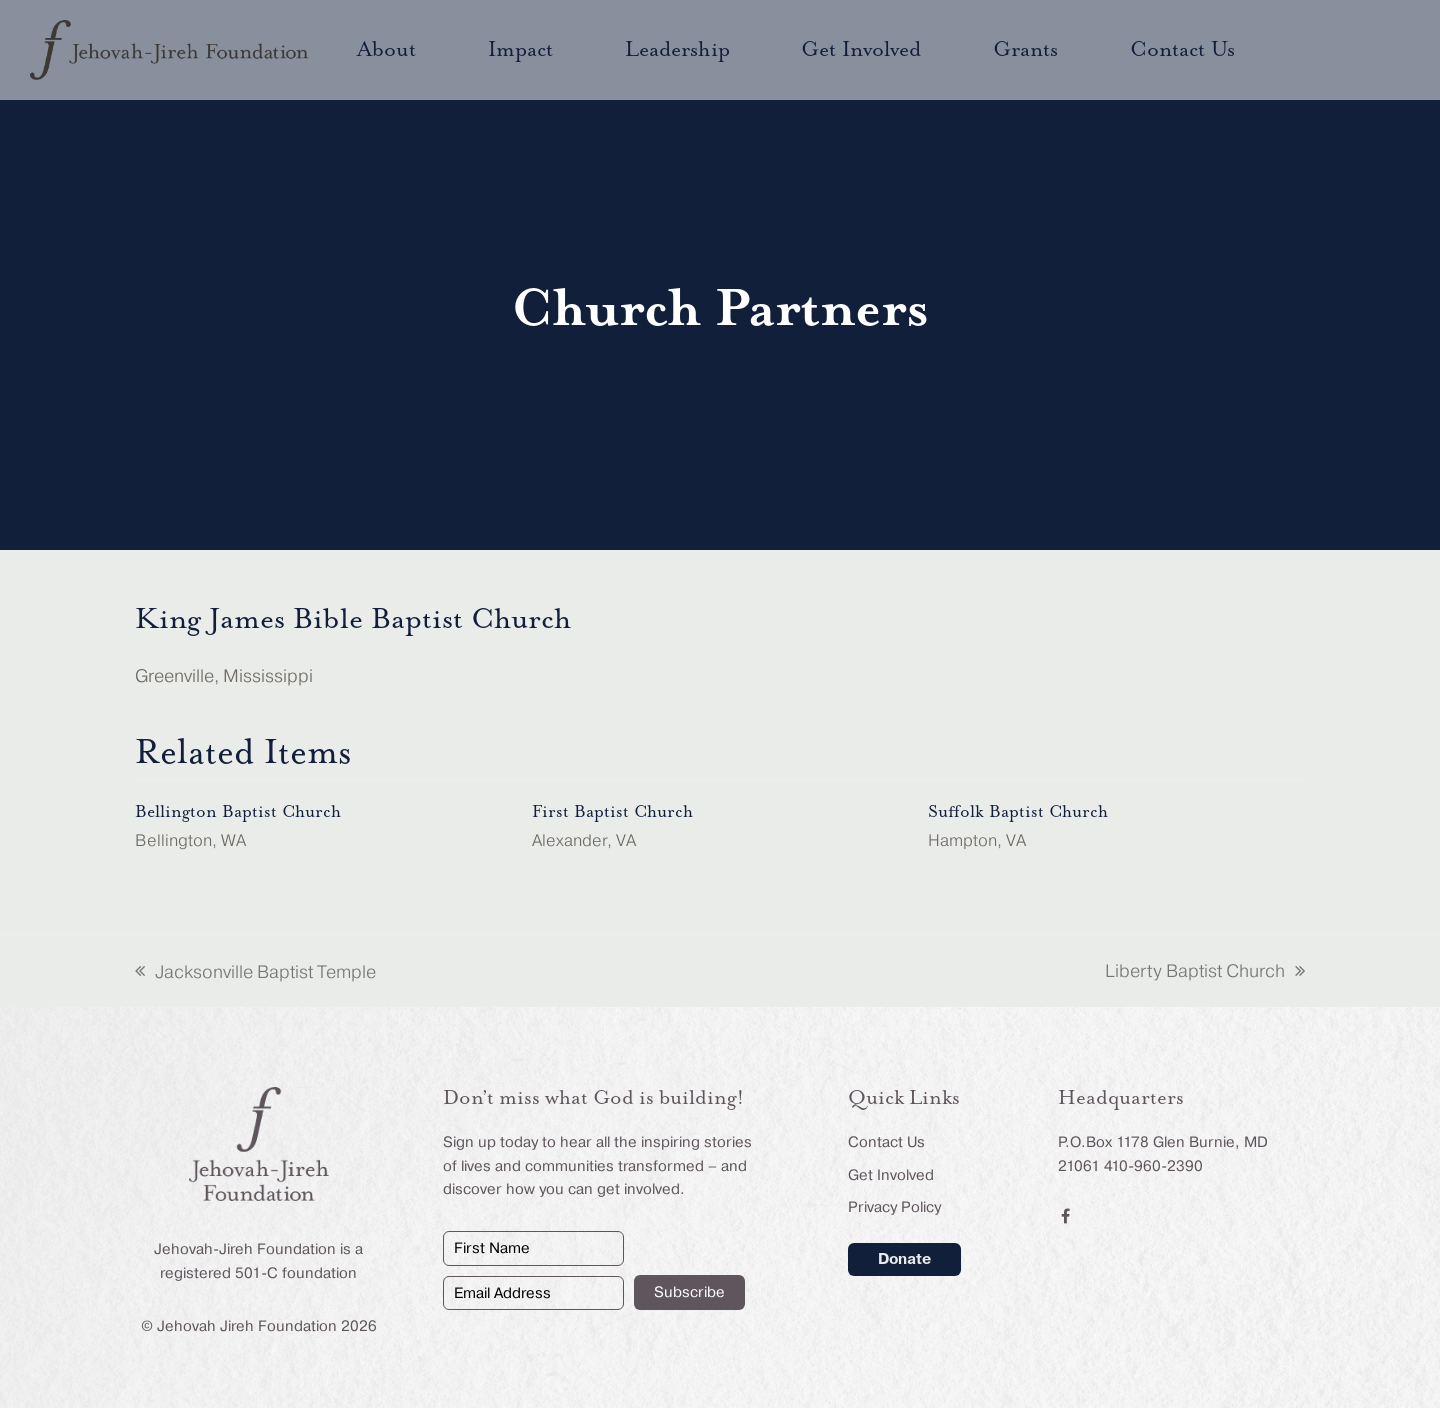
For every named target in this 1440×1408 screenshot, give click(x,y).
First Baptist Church (612, 812)
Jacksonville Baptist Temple (255, 974)
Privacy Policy (894, 1207)
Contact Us (886, 1142)
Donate (904, 1259)
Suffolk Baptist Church (1018, 812)
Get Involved (891, 1175)
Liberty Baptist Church (1205, 973)
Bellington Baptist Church (238, 812)
